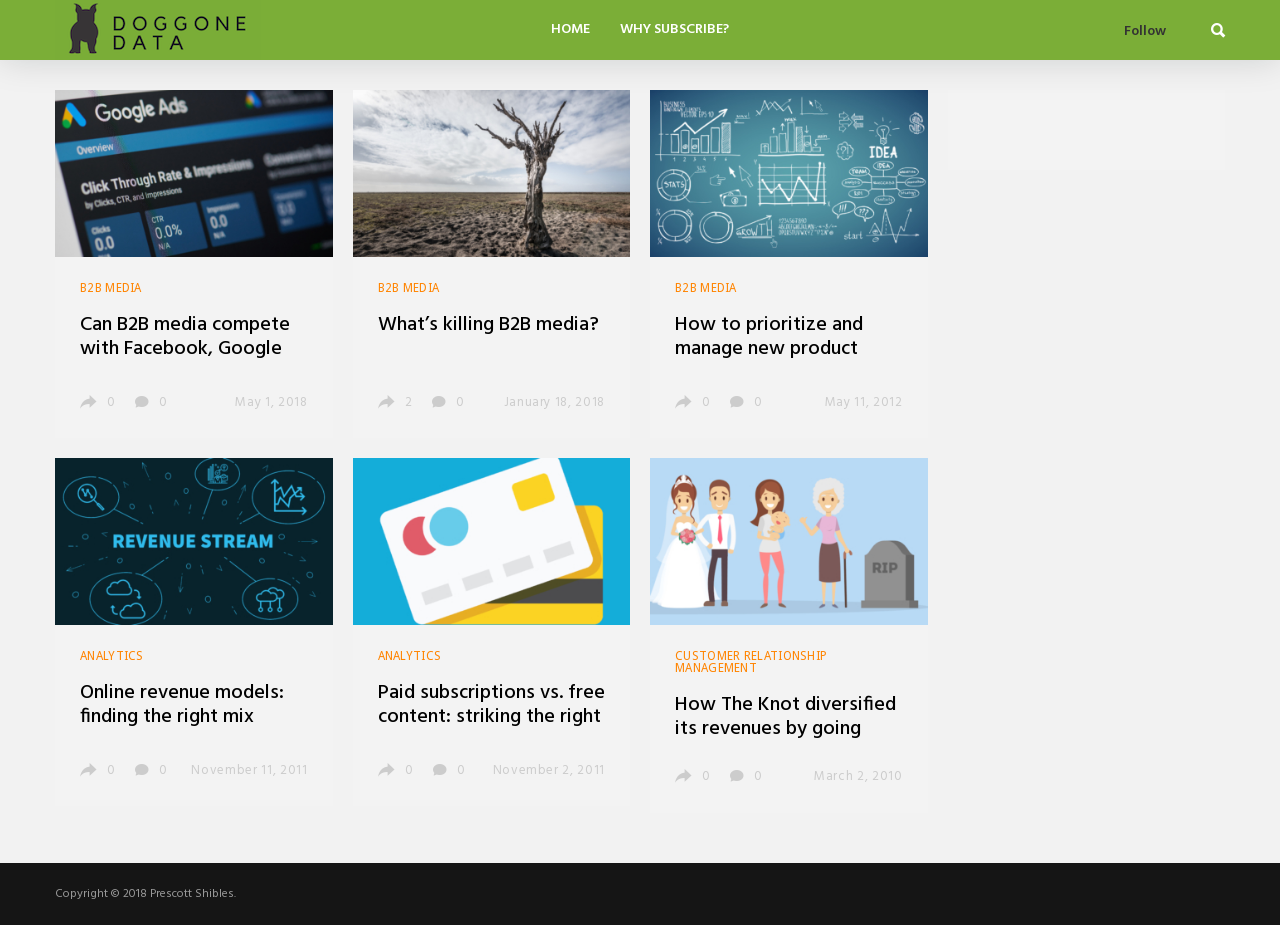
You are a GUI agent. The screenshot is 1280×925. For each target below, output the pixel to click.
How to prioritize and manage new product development (769, 349)
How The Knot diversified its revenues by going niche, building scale (785, 729)
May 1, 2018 (271, 402)
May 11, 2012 (864, 402)
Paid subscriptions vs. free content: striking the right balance (491, 717)
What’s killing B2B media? (488, 325)
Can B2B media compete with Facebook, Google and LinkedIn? (185, 349)
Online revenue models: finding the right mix (182, 705)
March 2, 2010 (858, 776)
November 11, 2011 (249, 770)
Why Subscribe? (674, 29)
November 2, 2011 (549, 770)
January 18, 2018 (554, 402)
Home (570, 29)
